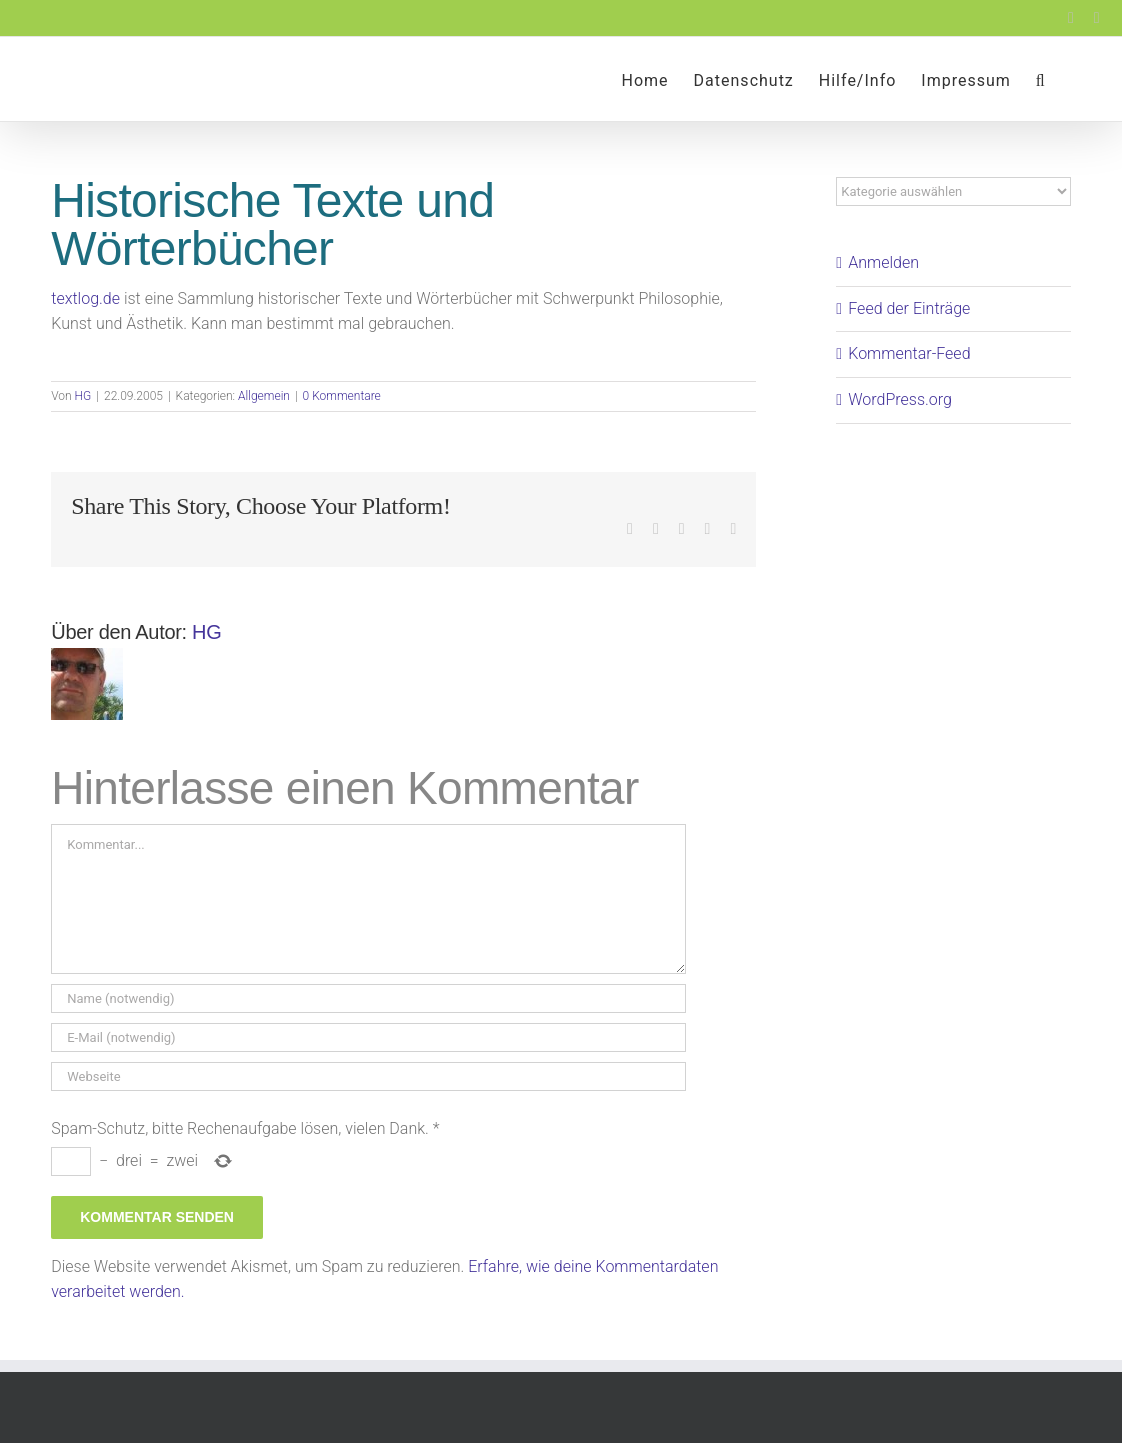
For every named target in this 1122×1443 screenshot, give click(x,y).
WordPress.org (900, 399)
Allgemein (264, 396)
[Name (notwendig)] (368, 998)
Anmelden (883, 262)
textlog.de (85, 298)
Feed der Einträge (909, 308)
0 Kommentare (342, 396)
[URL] (368, 1076)
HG (83, 396)
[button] (1041, 79)
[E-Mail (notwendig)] (368, 1037)
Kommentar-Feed (909, 353)
